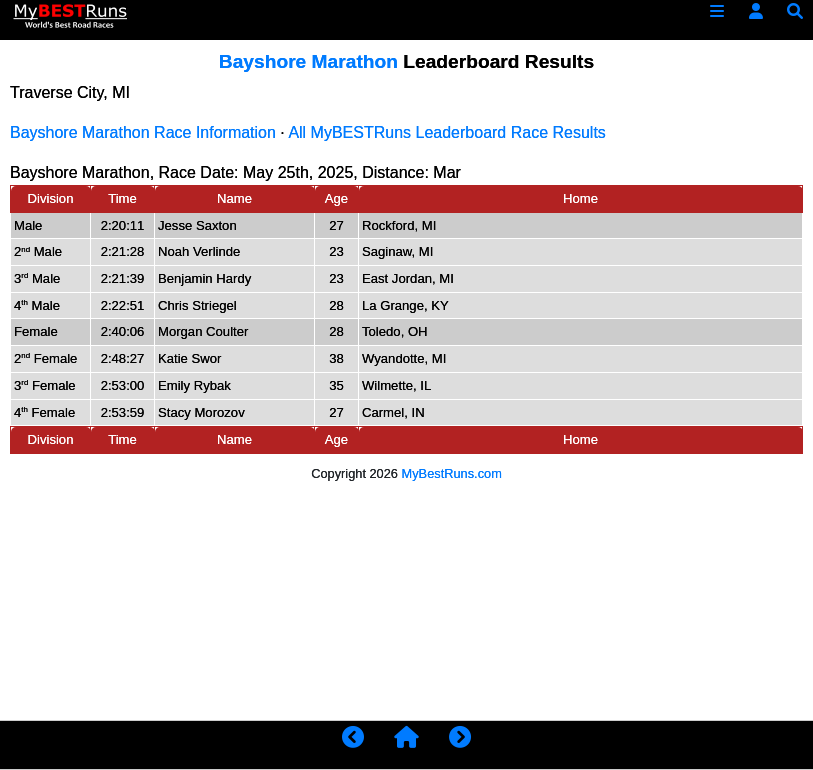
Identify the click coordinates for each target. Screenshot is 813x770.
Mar (447, 172)
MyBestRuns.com (452, 473)
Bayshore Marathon (308, 61)
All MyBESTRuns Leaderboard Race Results (446, 132)
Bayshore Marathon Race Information (143, 132)
